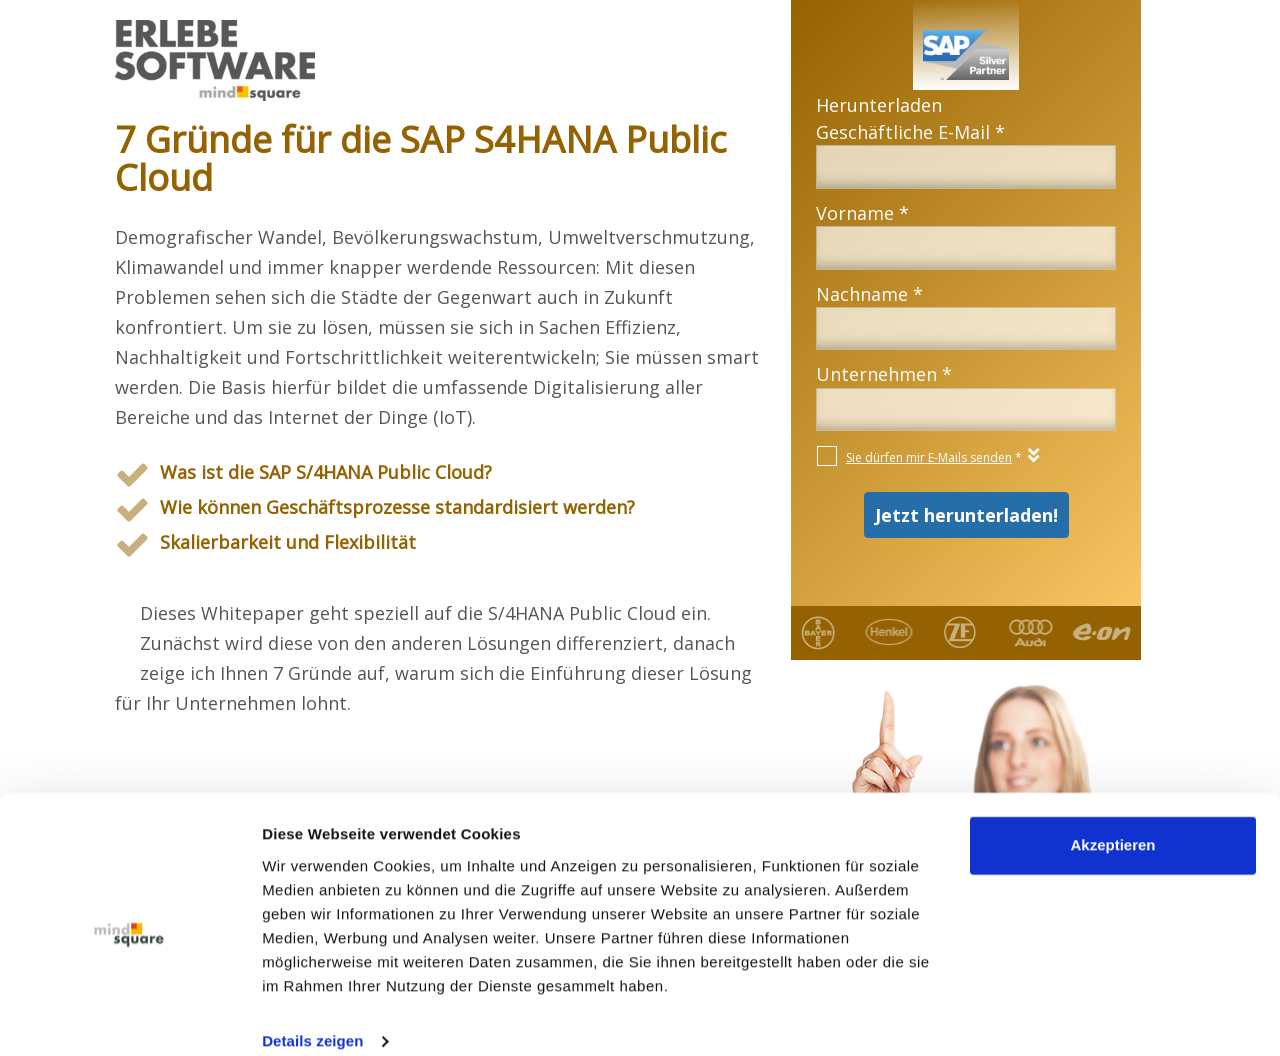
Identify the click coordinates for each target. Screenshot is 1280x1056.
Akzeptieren (1112, 821)
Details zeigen (312, 1016)
